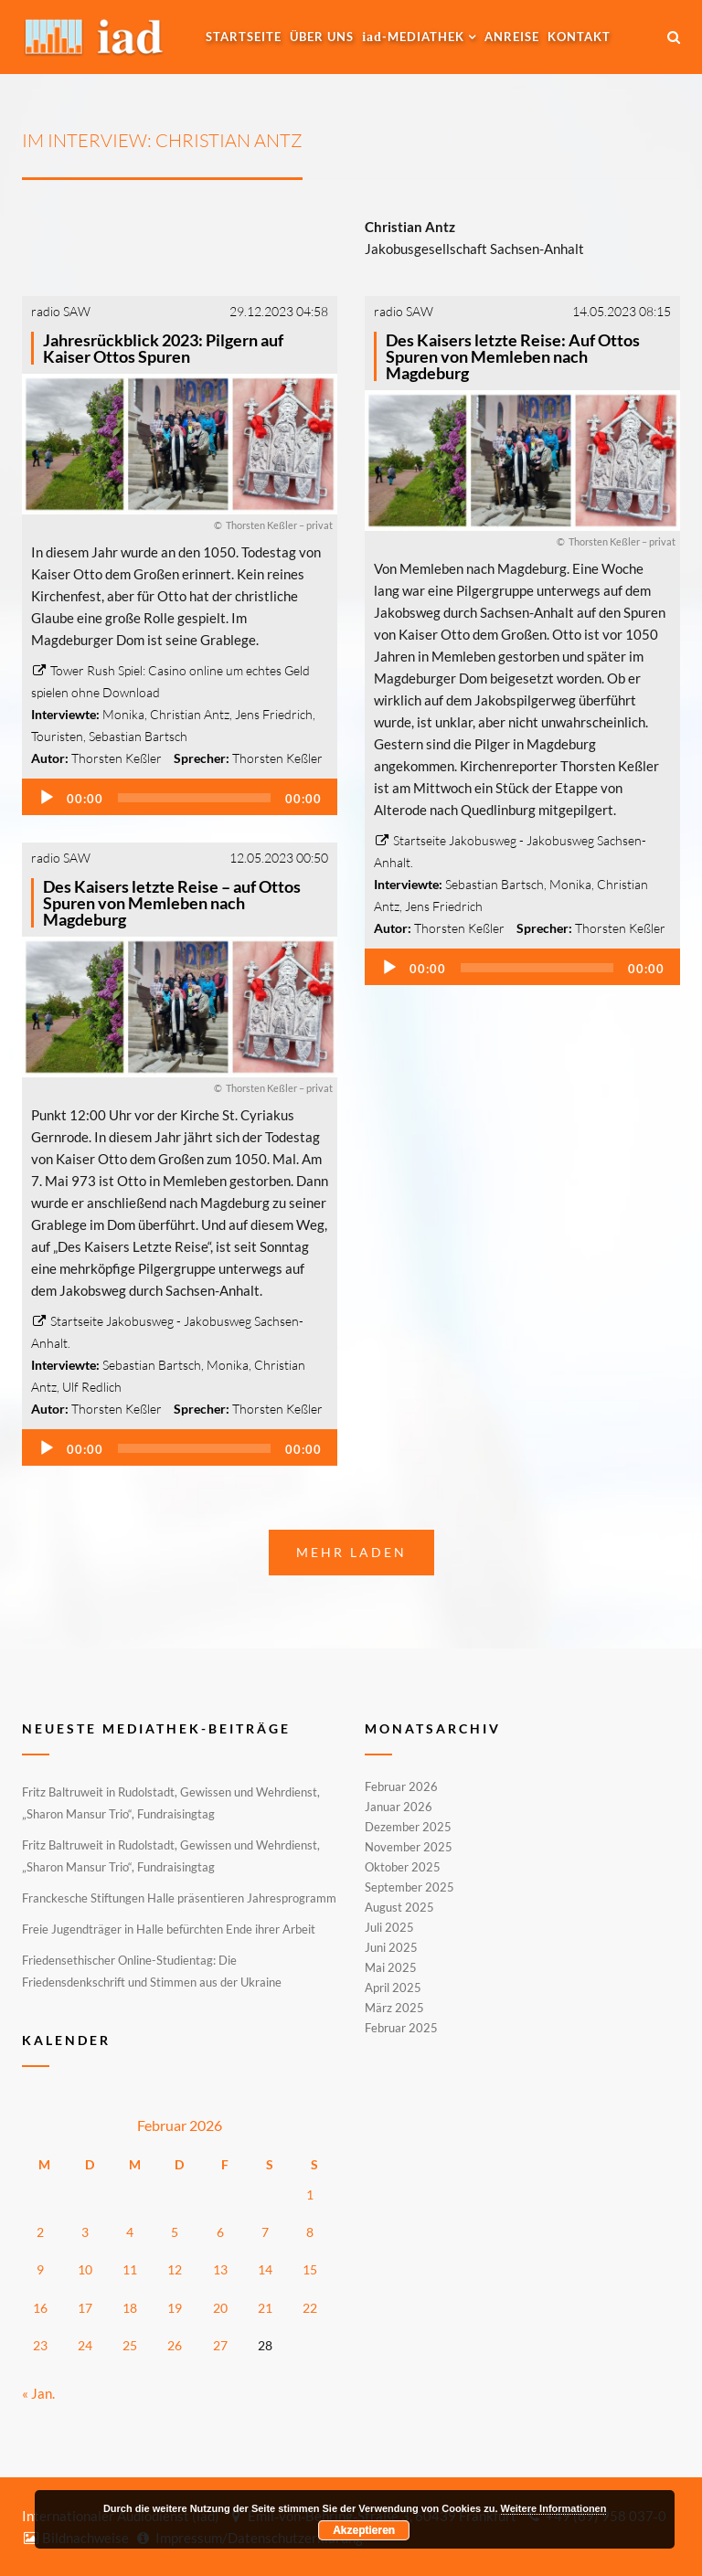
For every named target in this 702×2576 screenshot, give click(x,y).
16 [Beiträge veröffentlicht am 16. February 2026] (40, 2308)
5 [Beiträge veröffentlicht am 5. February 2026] (174, 2232)
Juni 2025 (391, 1947)
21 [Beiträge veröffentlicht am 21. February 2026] (265, 2308)
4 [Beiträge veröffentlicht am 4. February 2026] (129, 2232)
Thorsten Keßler (116, 758)
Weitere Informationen (554, 2508)
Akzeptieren (364, 2530)
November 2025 (408, 1846)
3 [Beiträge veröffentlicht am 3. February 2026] (85, 2232)
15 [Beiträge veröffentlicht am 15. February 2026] (310, 2269)
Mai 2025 (391, 1967)
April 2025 (393, 1987)
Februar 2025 (401, 2026)
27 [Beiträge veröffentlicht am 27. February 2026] (220, 2345)
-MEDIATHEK (413, 36)
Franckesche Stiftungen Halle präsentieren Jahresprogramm (179, 1898)
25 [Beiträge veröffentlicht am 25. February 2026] (129, 2345)
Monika (123, 714)
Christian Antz (189, 714)
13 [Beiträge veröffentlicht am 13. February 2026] (220, 2269)
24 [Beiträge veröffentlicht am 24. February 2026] (85, 2345)
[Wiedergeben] (46, 798)
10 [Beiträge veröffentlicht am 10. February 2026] (85, 2269)
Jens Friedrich (274, 714)
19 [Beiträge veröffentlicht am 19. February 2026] (174, 2308)
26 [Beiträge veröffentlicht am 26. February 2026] (174, 2345)
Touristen (57, 736)
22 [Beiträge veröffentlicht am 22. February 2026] (310, 2308)
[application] (179, 797)
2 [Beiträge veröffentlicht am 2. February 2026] (40, 2232)
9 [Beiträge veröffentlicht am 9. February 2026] (40, 2269)
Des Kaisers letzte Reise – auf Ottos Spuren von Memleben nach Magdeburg (172, 902)
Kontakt (579, 36)
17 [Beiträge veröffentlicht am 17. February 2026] (85, 2308)
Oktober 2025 (403, 1867)
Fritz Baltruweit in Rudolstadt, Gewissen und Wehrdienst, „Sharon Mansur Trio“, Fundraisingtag (171, 1803)
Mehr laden (351, 1552)
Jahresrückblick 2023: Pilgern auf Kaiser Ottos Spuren (163, 348)
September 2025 (409, 1887)
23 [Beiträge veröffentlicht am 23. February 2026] (40, 2345)
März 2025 (394, 2007)
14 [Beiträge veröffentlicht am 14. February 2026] (265, 2269)
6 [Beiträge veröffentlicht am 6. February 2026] (220, 2232)
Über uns (322, 36)
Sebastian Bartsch (138, 736)
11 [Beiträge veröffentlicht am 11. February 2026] (129, 2269)
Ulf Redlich (92, 1386)
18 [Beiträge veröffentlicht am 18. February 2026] (129, 2308)
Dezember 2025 (408, 1826)
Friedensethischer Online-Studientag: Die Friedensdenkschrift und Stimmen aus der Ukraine (152, 1971)
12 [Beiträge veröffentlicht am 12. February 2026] (174, 2269)
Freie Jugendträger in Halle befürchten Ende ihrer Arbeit (168, 1929)
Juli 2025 (389, 1927)
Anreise (511, 36)
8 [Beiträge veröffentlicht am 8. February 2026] (310, 2232)
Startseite (244, 36)
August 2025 (399, 1907)
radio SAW (60, 311)
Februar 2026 (401, 1787)
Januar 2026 (398, 1806)
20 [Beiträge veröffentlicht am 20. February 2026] (220, 2308)
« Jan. (38, 2393)
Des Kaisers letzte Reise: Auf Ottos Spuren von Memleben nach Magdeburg (513, 356)
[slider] (194, 797)
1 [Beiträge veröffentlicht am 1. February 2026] (310, 2194)
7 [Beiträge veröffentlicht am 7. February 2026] (265, 2232)
